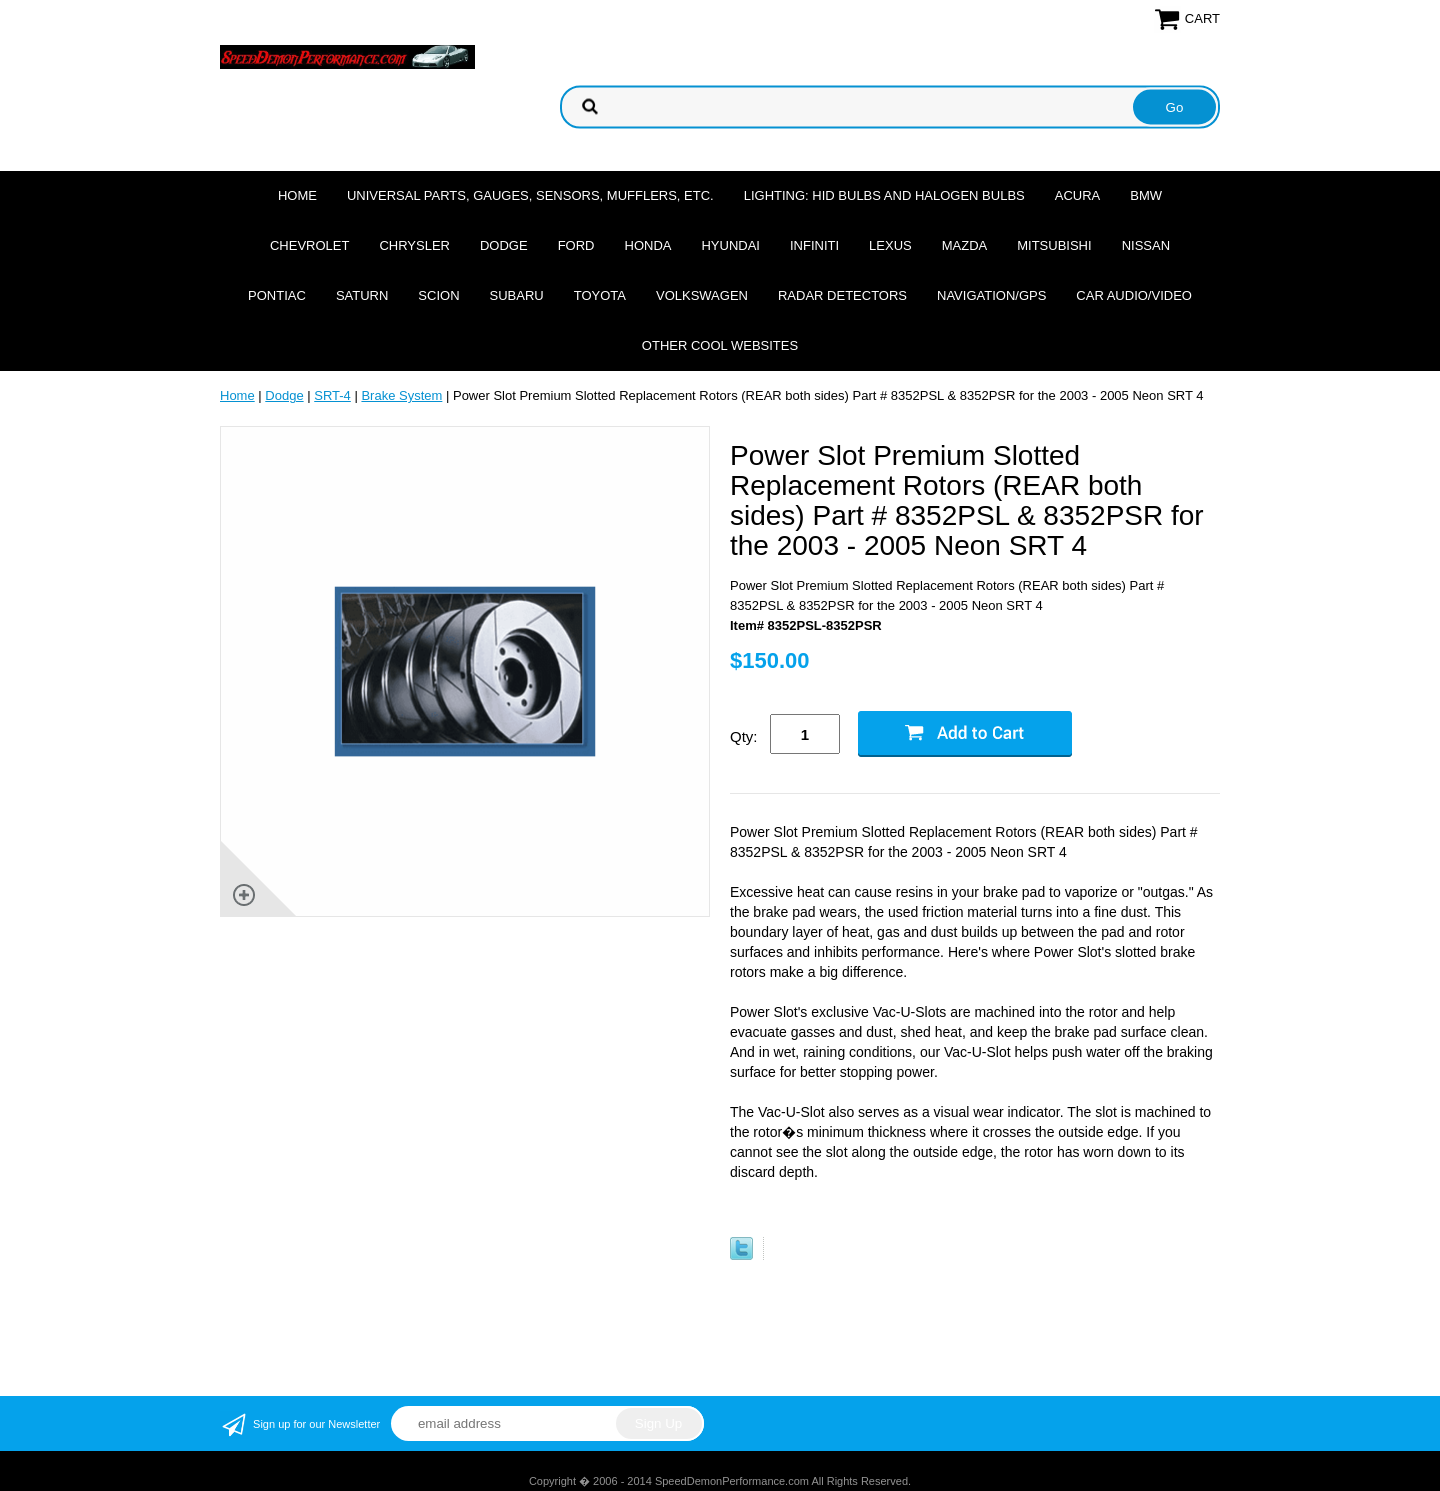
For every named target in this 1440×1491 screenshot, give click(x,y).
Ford (576, 245)
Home (297, 195)
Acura (1078, 195)
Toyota (600, 295)
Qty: (744, 736)
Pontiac (277, 295)
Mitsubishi (1054, 245)
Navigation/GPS (991, 295)
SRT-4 (332, 395)
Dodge (504, 245)
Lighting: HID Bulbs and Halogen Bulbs (884, 195)
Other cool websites (720, 345)
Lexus (890, 245)
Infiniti (814, 245)
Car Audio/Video (1134, 295)
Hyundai (730, 245)
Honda (648, 245)
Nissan (1146, 245)
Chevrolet (309, 245)
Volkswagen (702, 295)
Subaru (517, 295)
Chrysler (414, 245)
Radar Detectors (842, 295)
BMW (1146, 195)
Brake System (401, 395)
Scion (438, 295)
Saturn (362, 295)
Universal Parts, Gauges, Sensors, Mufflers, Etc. (530, 195)
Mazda (965, 245)
